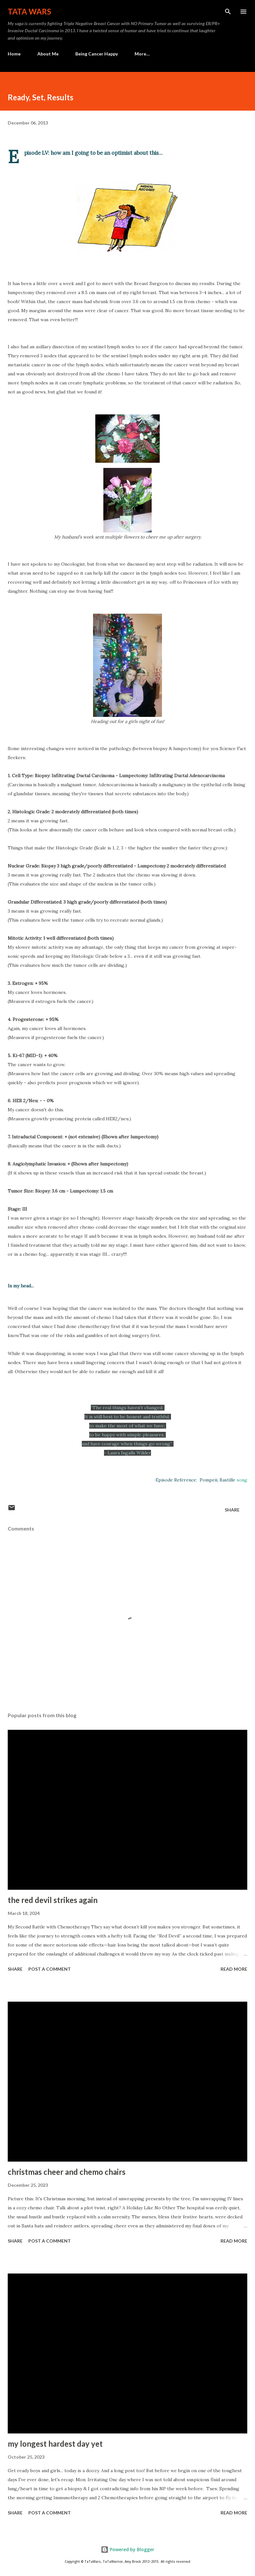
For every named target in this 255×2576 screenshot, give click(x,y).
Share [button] (232, 1509)
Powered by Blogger (127, 2549)
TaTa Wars (29, 11)
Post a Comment (49, 1969)
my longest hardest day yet (55, 2443)
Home (14, 53)
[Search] (228, 11)
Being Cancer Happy (96, 53)
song (242, 1480)
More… (142, 53)
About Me (48, 53)
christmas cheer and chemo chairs (67, 2171)
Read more (234, 1969)
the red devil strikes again (53, 1900)
